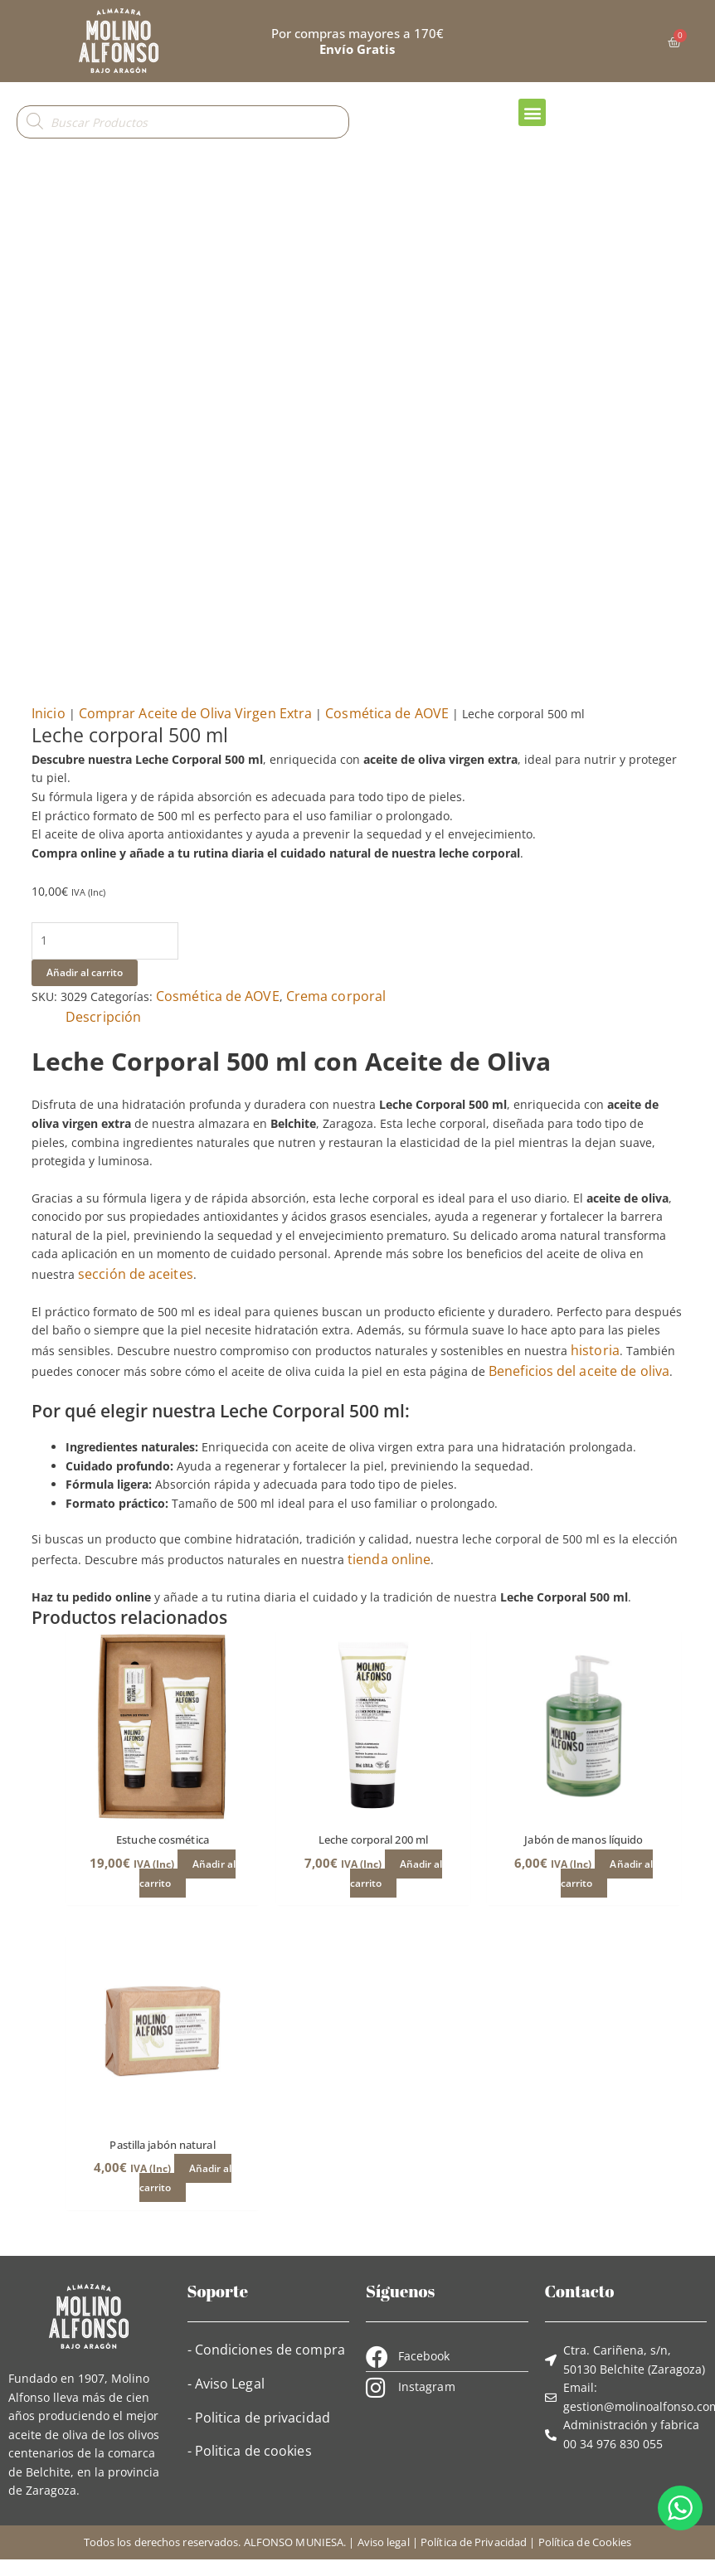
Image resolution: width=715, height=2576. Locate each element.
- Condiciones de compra (266, 2349)
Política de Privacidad (474, 2542)
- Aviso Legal (226, 2383)
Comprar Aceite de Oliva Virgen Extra (196, 713)
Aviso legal (384, 2542)
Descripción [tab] (103, 1017)
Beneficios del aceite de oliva (579, 1371)
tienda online (389, 1559)
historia (595, 1350)
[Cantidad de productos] (105, 941)
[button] (532, 112)
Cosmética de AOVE (387, 713)
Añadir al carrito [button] (187, 1873)
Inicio (49, 713)
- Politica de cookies (249, 2451)
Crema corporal (336, 996)
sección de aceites (135, 1274)
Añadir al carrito (84, 972)
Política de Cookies (585, 2542)
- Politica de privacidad (258, 2417)
